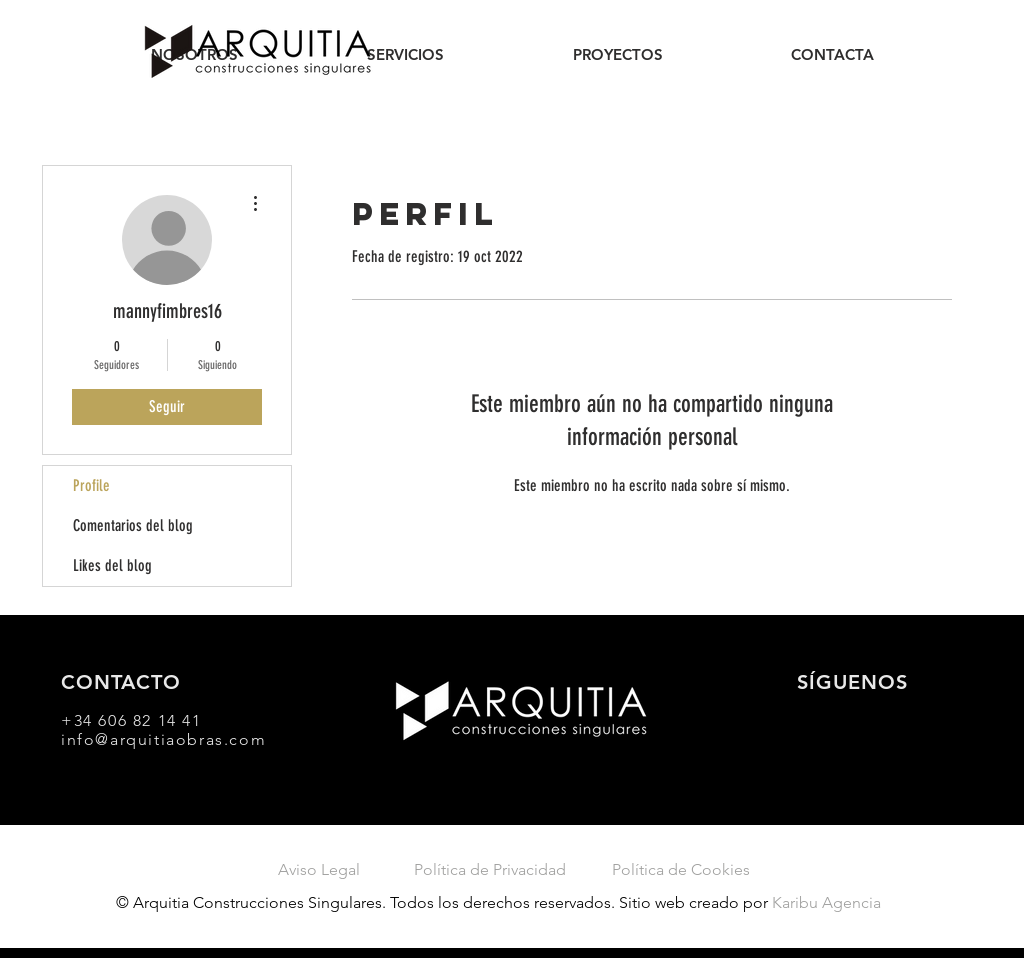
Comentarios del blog (133, 525)
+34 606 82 (109, 720)
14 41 (180, 720)
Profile (91, 485)
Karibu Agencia (826, 902)
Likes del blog (112, 565)
